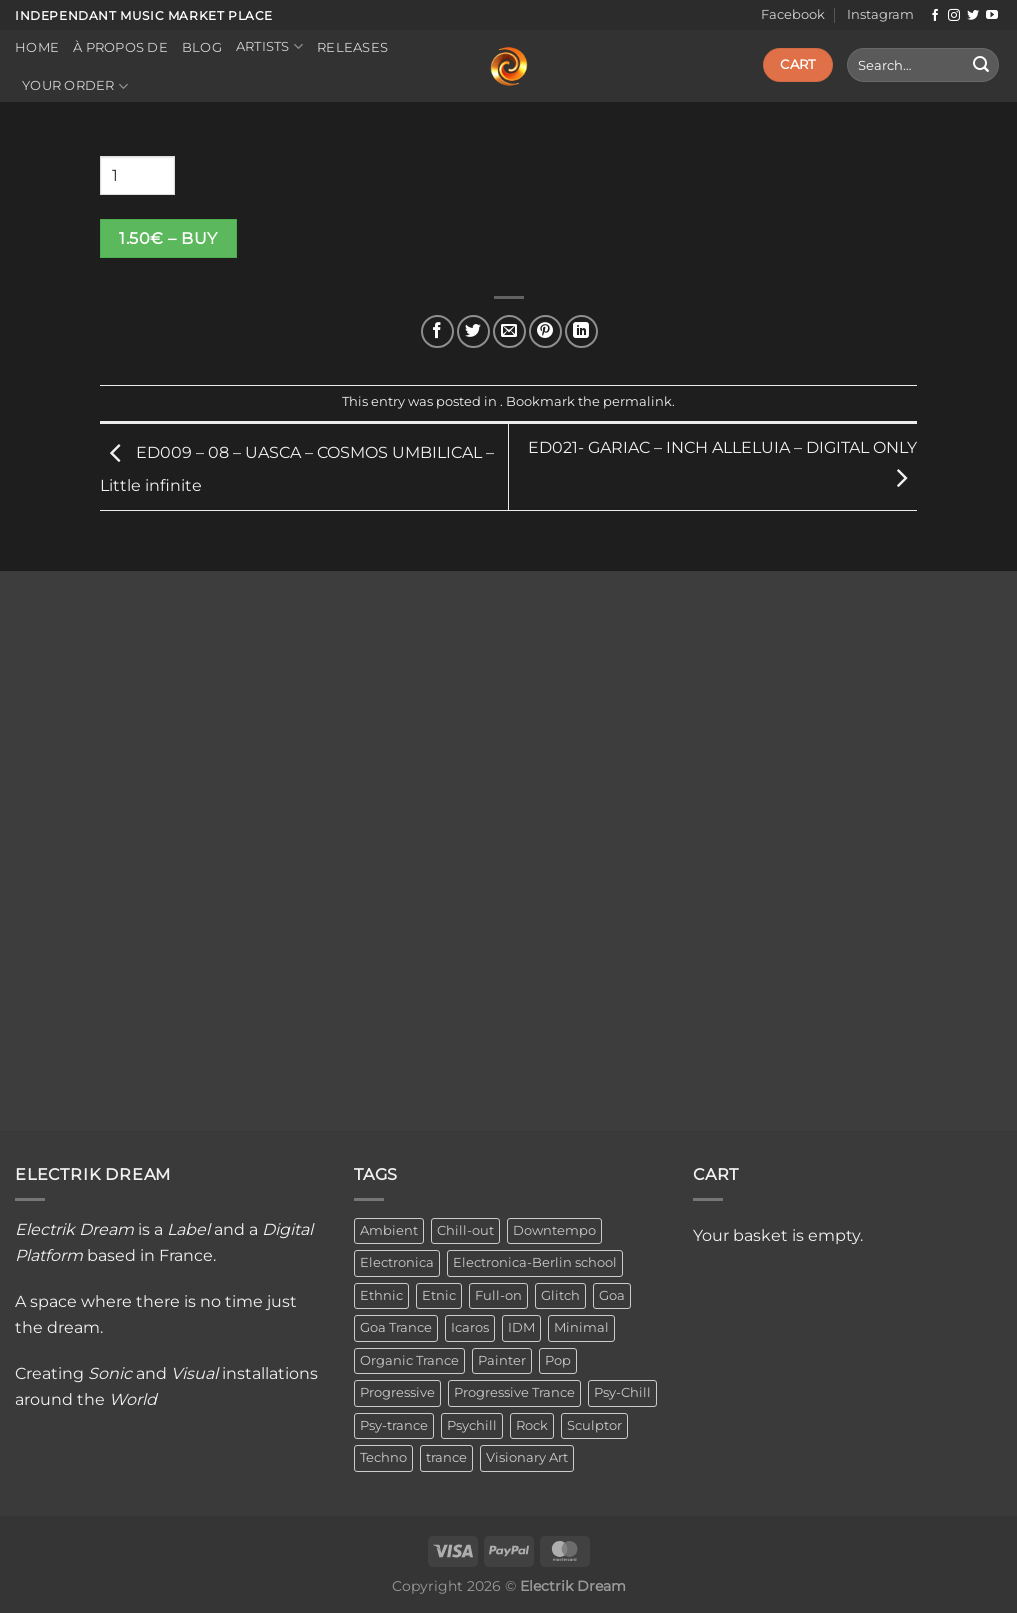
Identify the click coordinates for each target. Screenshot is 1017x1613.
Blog (202, 47)
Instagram (880, 14)
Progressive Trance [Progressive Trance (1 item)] (514, 1392)
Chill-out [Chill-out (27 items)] (465, 1230)
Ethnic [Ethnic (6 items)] (381, 1295)
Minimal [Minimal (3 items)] (581, 1327)
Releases (352, 47)
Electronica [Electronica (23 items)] (397, 1262)
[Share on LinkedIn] (581, 331)
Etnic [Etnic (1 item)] (439, 1295)
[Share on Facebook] (437, 331)
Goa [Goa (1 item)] (612, 1295)
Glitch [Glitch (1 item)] (560, 1295)
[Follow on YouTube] (992, 16)
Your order (75, 86)
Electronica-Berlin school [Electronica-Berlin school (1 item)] (535, 1262)
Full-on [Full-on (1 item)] (498, 1295)
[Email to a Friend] (509, 331)
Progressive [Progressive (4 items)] (397, 1392)
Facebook (793, 14)
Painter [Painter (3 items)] (502, 1360)
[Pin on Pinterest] (545, 331)
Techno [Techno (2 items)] (383, 1457)
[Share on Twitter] (473, 331)
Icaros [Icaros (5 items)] (470, 1327)
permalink (637, 401)
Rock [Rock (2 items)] (532, 1425)
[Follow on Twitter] (973, 16)
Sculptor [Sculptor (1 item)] (594, 1425)
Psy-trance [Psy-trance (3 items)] (394, 1425)
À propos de (120, 47)
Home (37, 47)
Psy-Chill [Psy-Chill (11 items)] (622, 1392)
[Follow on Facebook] (935, 16)
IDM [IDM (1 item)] (521, 1327)
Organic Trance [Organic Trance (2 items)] (409, 1360)
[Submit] (981, 65)
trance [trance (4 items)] (446, 1457)
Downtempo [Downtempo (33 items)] (554, 1230)
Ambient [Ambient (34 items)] (389, 1230)
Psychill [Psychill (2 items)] (472, 1425)
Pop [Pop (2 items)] (558, 1360)
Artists (269, 46)
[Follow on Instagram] (954, 16)
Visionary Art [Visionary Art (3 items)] (527, 1457)
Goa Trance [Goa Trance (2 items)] (396, 1327)
